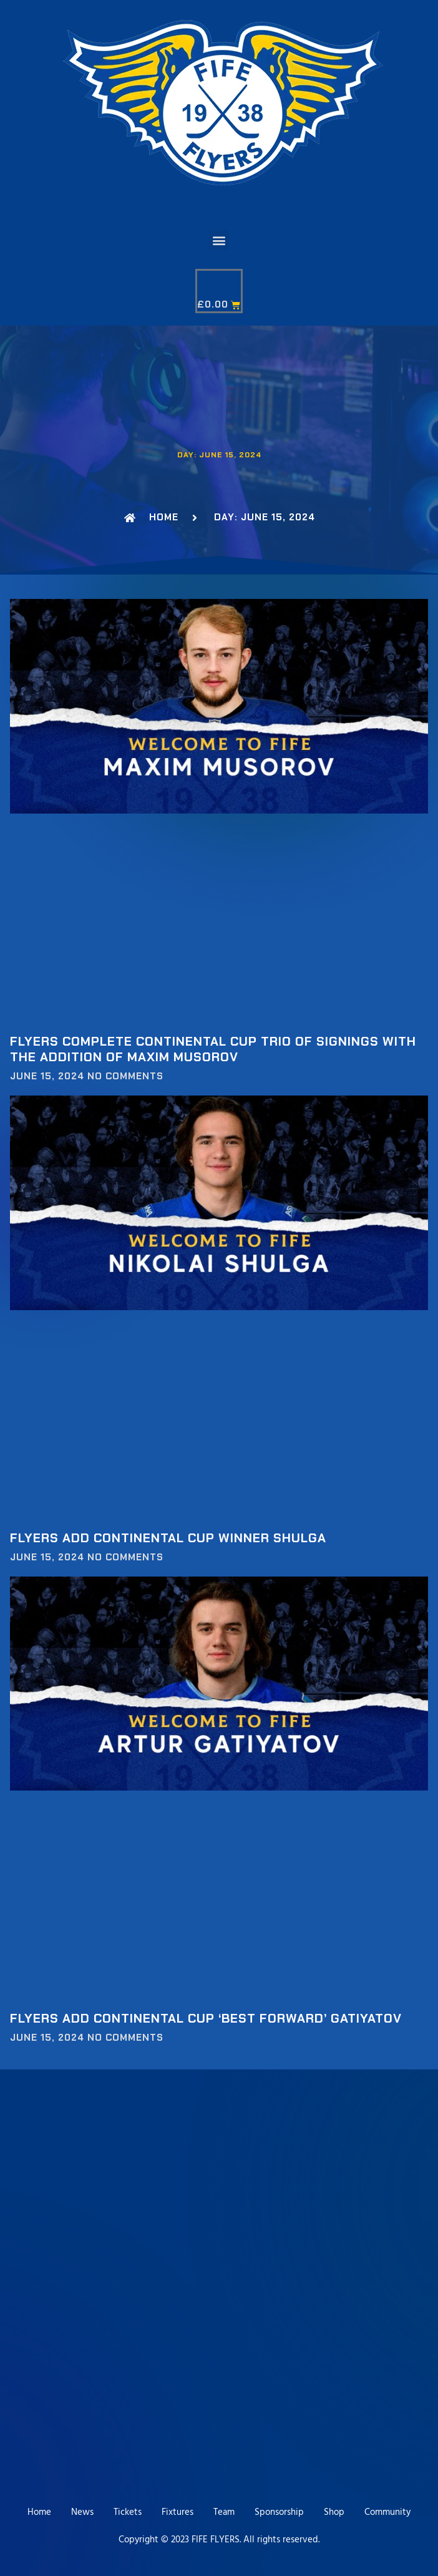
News (82, 2512)
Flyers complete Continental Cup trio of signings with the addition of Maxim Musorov (213, 1049)
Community (387, 2512)
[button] (219, 240)
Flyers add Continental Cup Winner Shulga (168, 1538)
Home (39, 2512)
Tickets (128, 2512)
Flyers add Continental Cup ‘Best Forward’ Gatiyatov (206, 2018)
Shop (334, 2512)
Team (224, 2512)
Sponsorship (279, 2512)
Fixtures (177, 2512)
